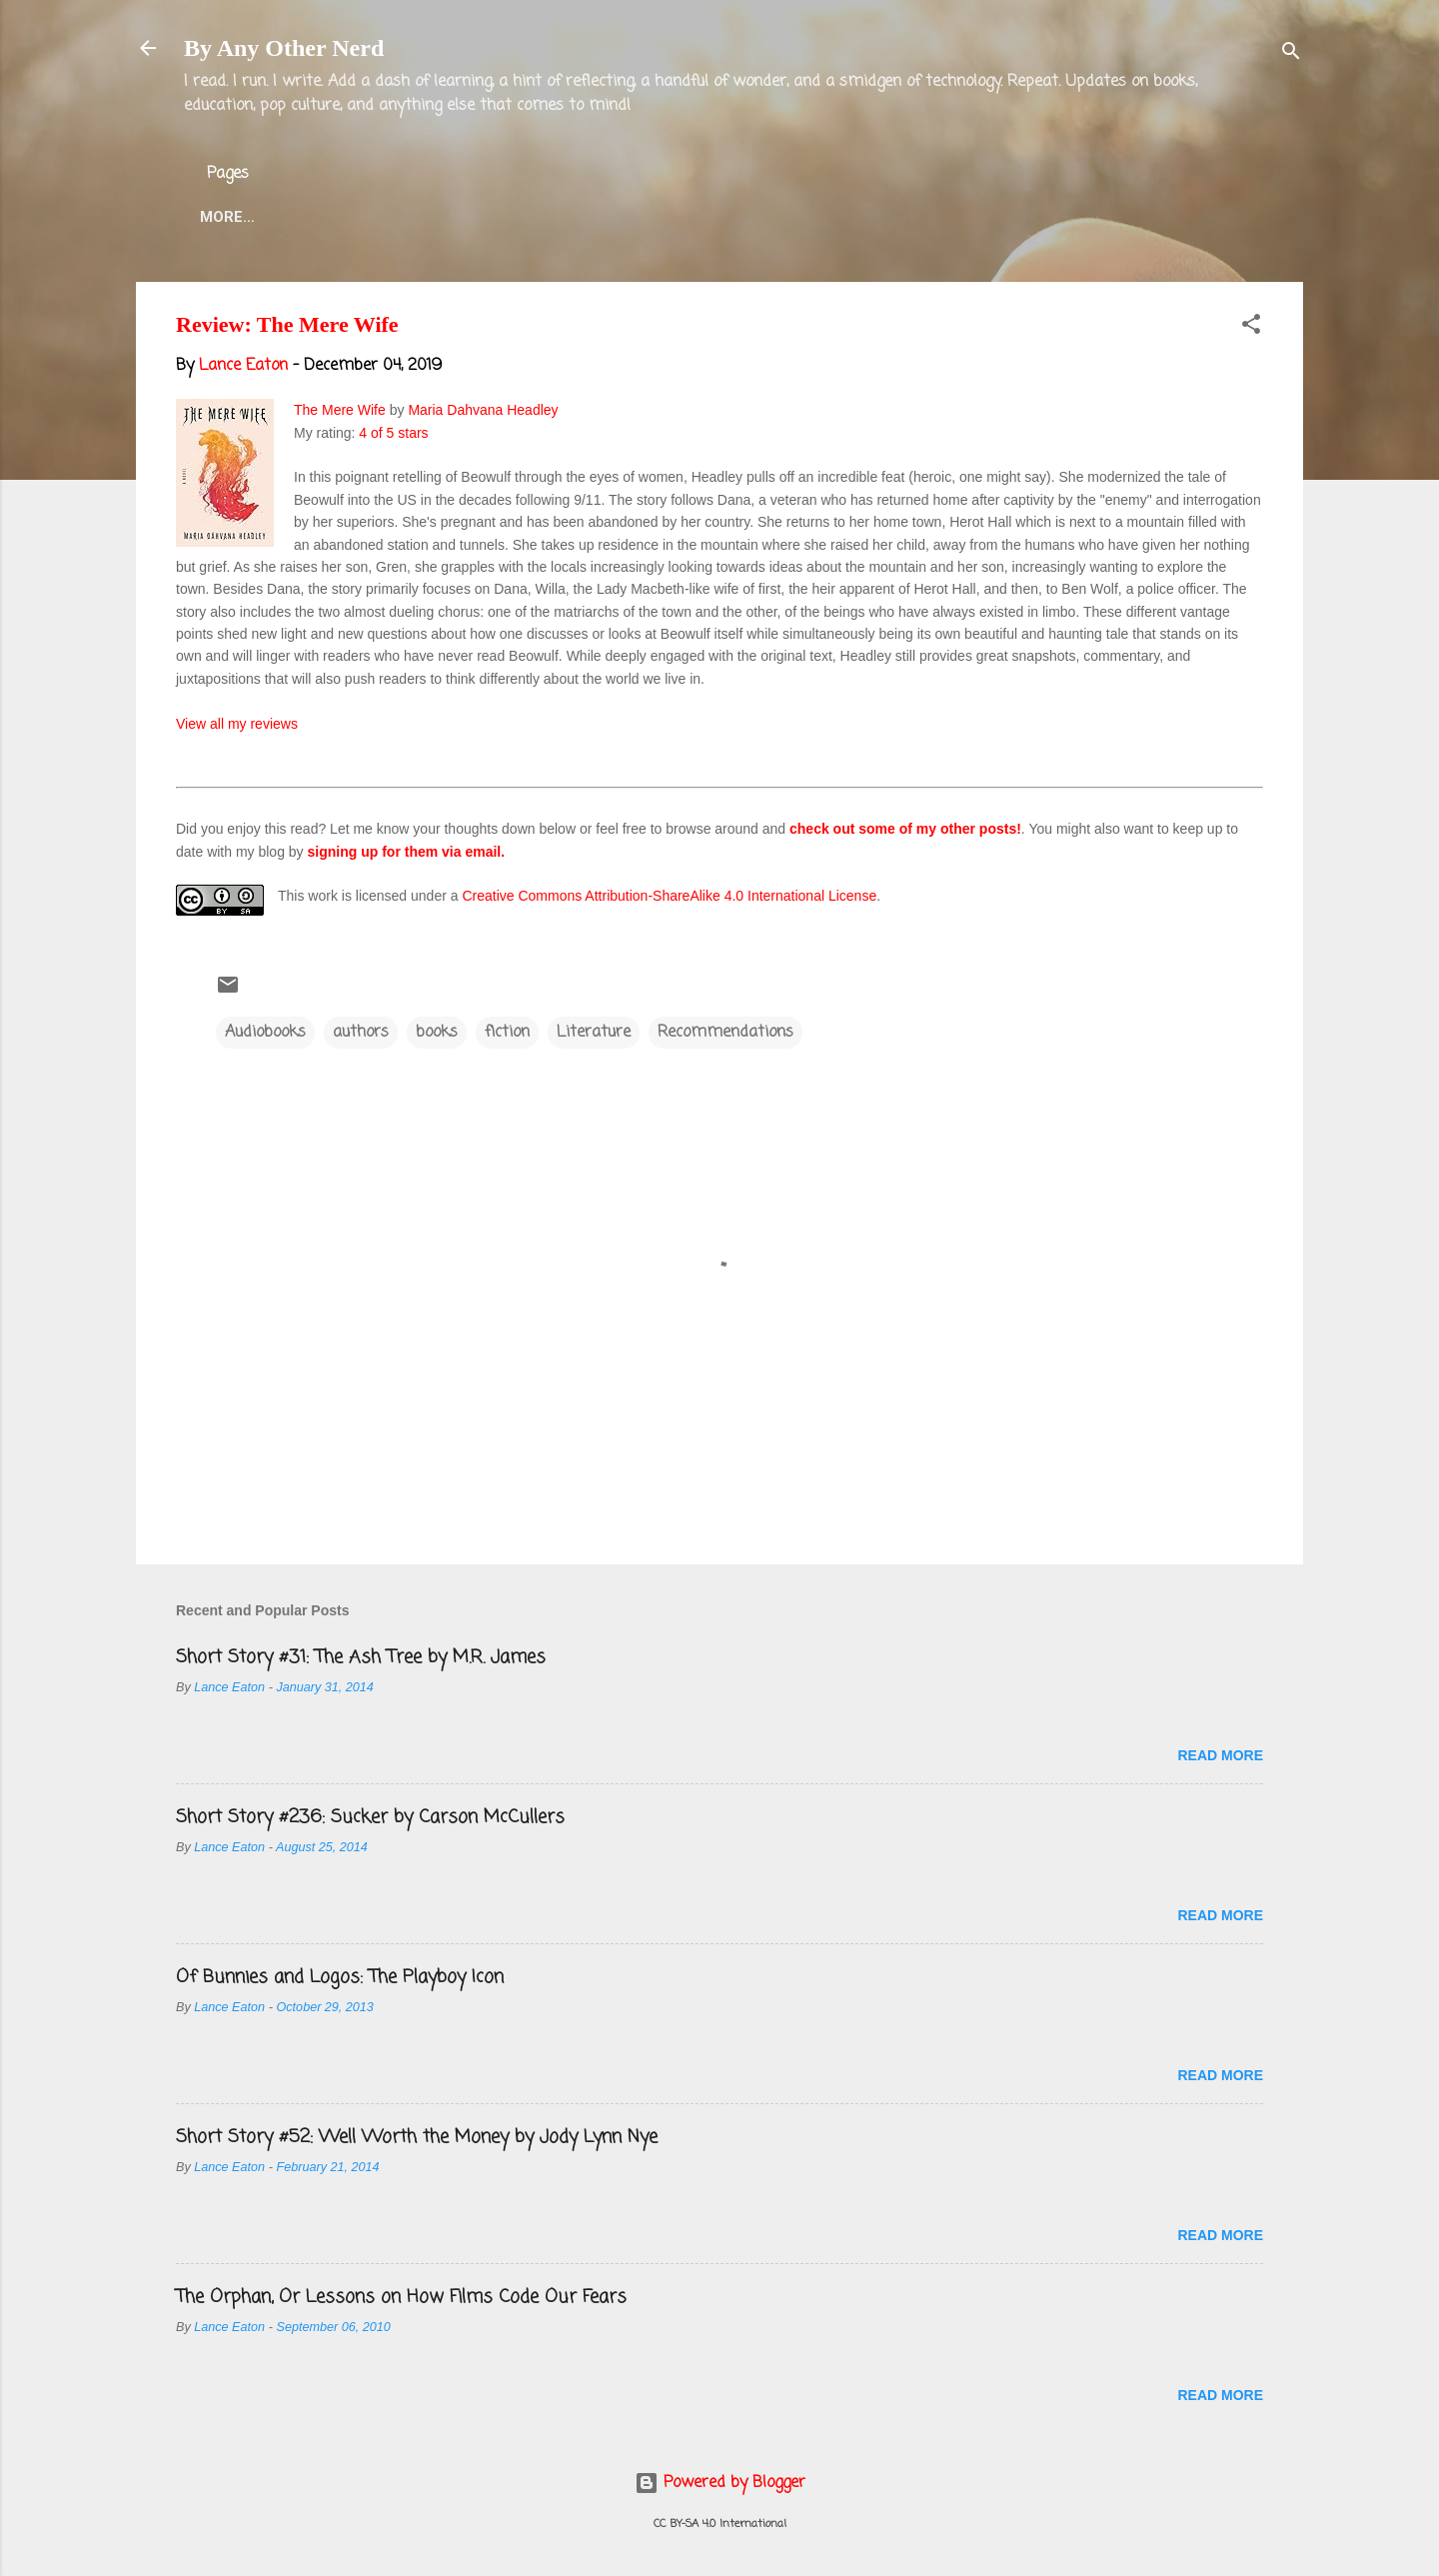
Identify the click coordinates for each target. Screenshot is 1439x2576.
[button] (1251, 328)
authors (361, 1033)
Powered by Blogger (720, 2483)
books (437, 1033)
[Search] (1291, 54)
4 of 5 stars (393, 433)
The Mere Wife (340, 410)
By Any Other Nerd (284, 48)
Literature (594, 1033)
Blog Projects (758, 217)
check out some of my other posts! (905, 829)
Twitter (625, 217)
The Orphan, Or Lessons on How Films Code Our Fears (401, 2297)
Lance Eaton (502, 217)
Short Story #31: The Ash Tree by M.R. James (361, 1657)
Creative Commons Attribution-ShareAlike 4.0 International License (669, 896)
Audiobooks (265, 1033)
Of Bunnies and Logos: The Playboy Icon (340, 1977)
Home (222, 217)
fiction (507, 1033)
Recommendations (725, 1033)
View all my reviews (237, 724)
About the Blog (346, 217)
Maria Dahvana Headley (483, 410)
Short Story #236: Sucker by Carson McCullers (370, 1817)
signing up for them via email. (407, 852)
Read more (1220, 1755)
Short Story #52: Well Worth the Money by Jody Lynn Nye (417, 2137)
